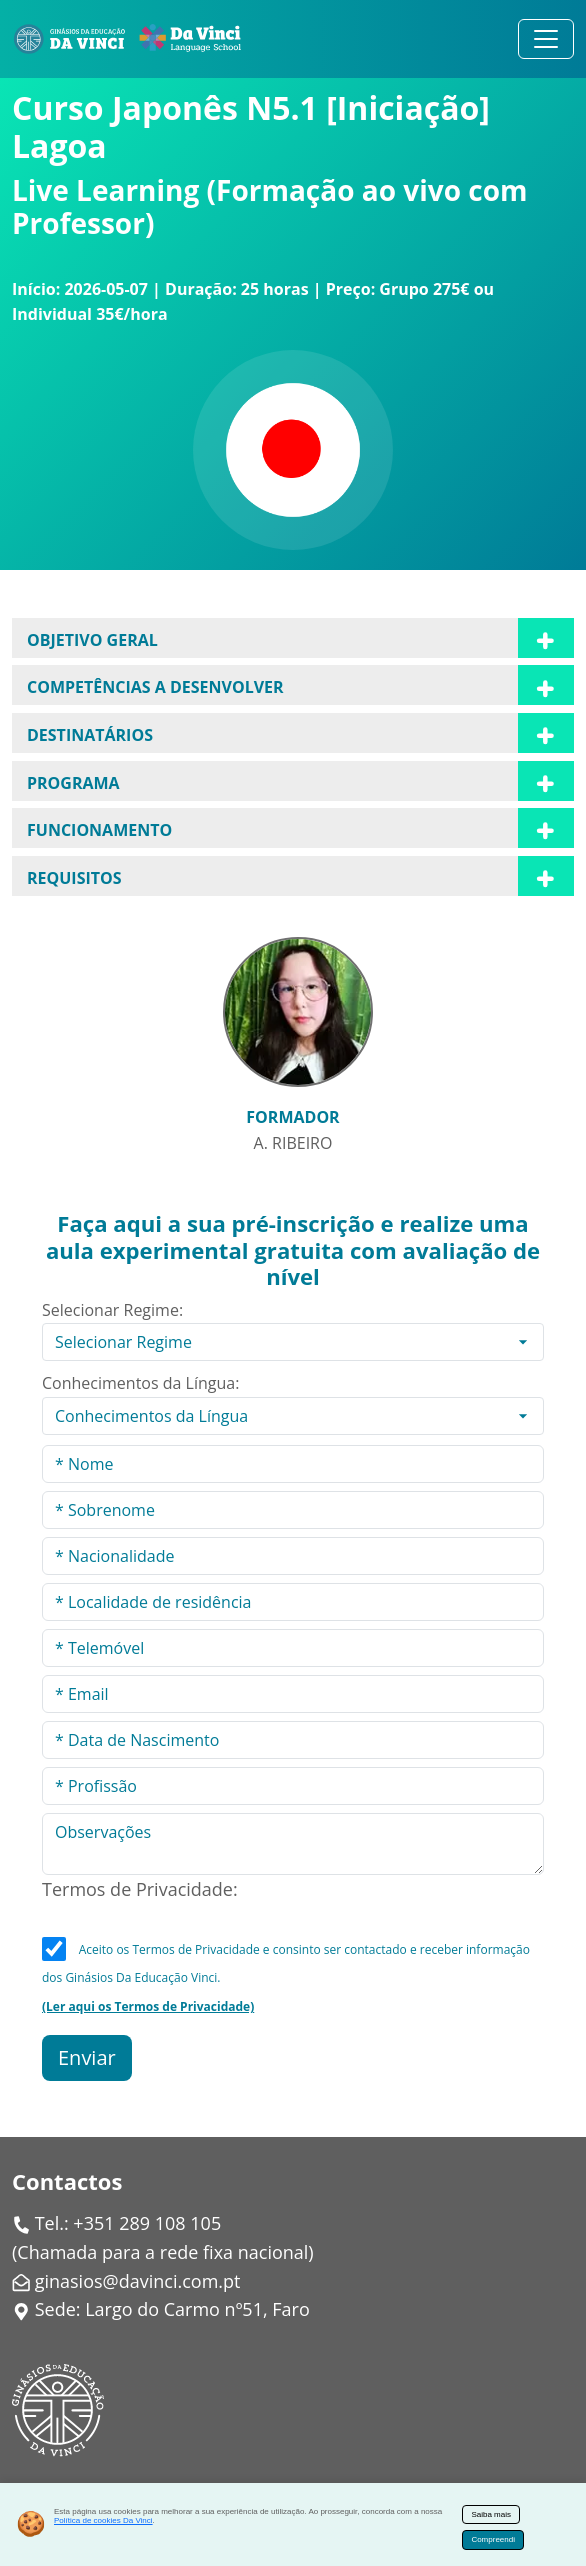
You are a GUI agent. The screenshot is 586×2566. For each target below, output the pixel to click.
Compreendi (493, 2539)
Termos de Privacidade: (140, 1889)
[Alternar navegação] (546, 39)
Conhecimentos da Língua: (140, 1383)
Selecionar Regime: (112, 1310)
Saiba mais (491, 2514)
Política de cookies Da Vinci (103, 2520)
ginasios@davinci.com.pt (138, 2281)
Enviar (87, 2057)
